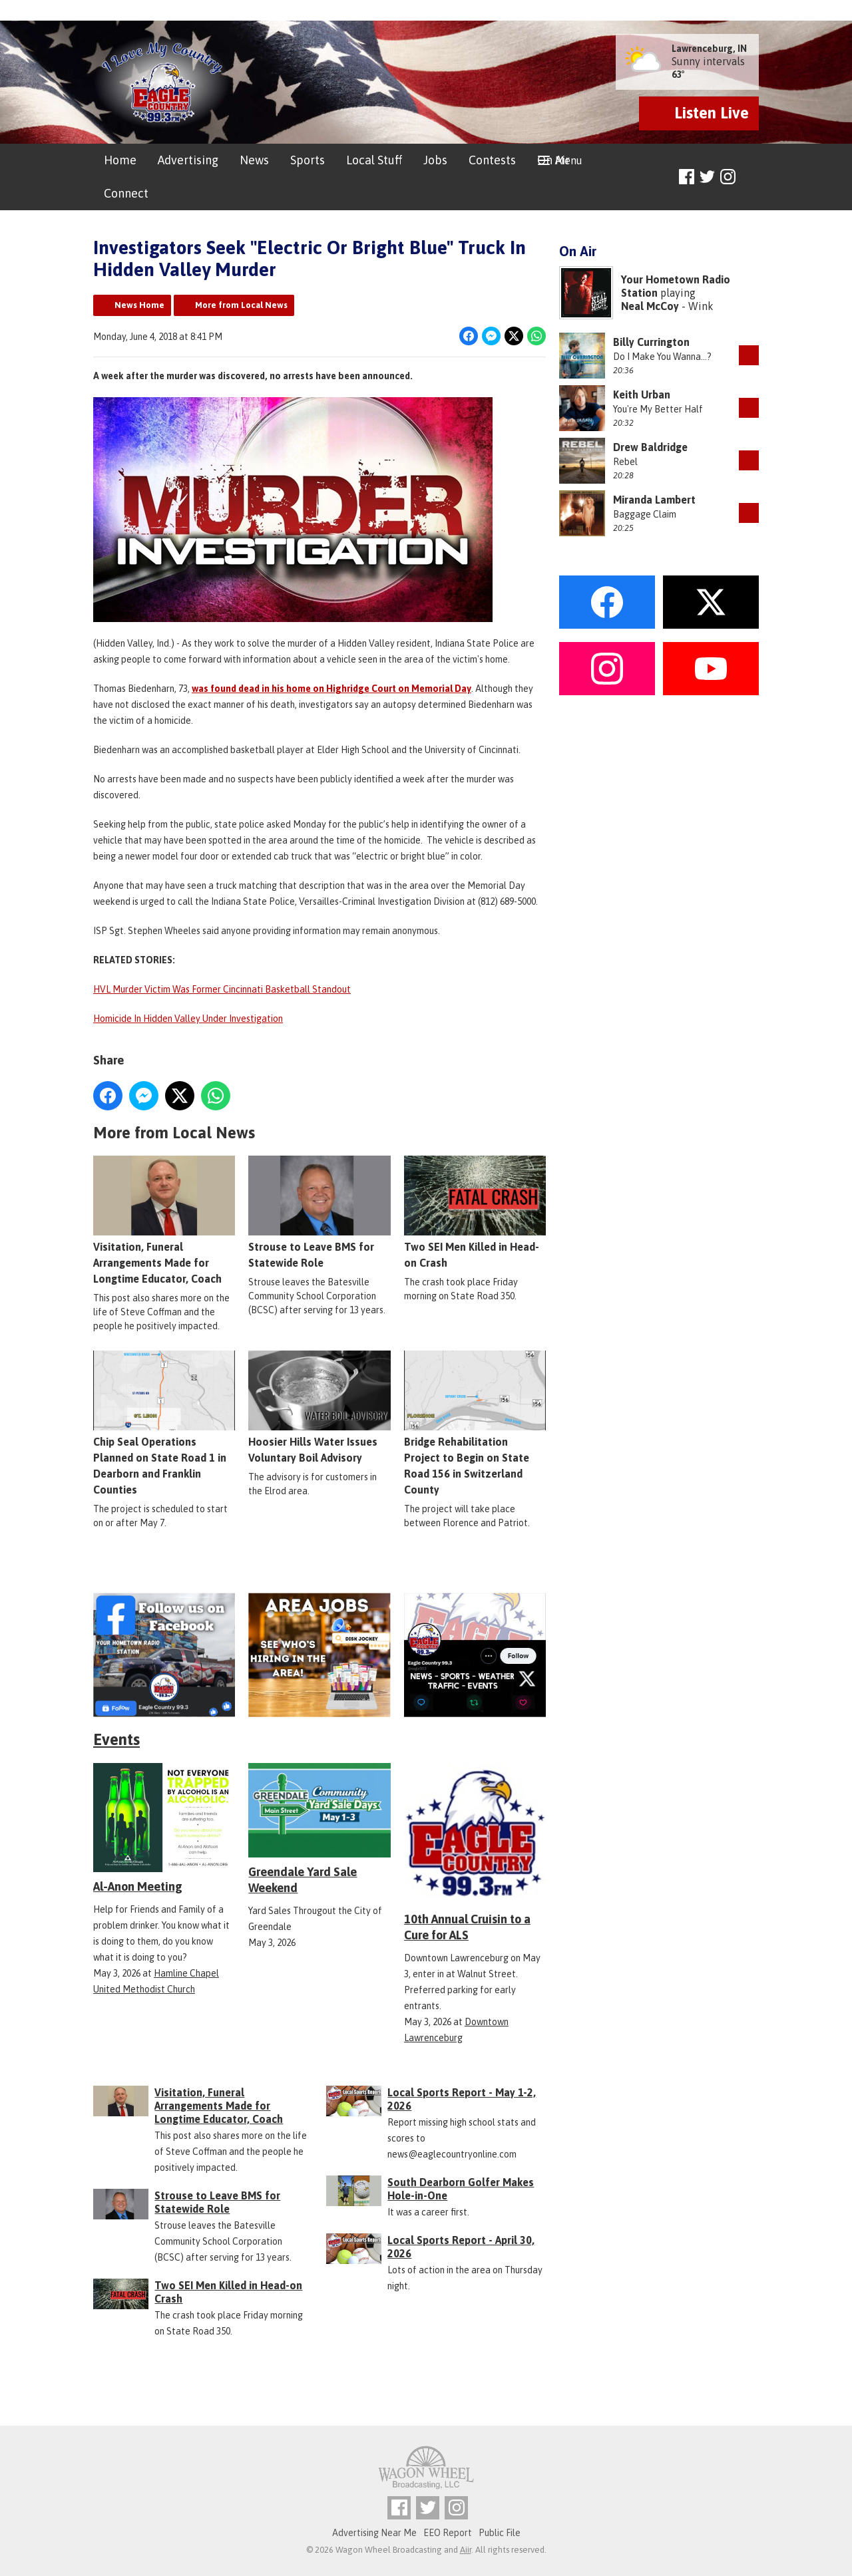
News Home (139, 305)
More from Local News (241, 305)
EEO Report (447, 2532)
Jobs (435, 160)
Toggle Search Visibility (750, 177)
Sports (307, 160)
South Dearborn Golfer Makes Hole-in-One (460, 2188)
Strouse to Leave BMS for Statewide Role (319, 1212)
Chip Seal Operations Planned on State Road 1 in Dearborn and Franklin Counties (164, 1423)
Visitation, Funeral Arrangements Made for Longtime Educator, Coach (164, 1220)
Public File (500, 2532)
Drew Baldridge (650, 447)
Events (116, 1739)
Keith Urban (641, 395)
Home (120, 160)
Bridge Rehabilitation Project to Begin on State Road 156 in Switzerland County (475, 1423)
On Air (553, 160)
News (254, 160)
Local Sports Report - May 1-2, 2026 (461, 2099)
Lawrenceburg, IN (709, 48)
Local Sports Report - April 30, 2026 (460, 2246)
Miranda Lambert (654, 500)
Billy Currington (651, 342)
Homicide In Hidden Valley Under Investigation (188, 1018)
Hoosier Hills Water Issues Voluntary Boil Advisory (319, 1407)
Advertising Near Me (374, 2532)
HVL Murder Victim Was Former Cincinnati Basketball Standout (222, 989)
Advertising (188, 160)
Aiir (465, 2550)
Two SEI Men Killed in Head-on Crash (475, 1212)
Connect (126, 193)
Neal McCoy (650, 306)
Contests (492, 160)
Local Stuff (374, 160)
